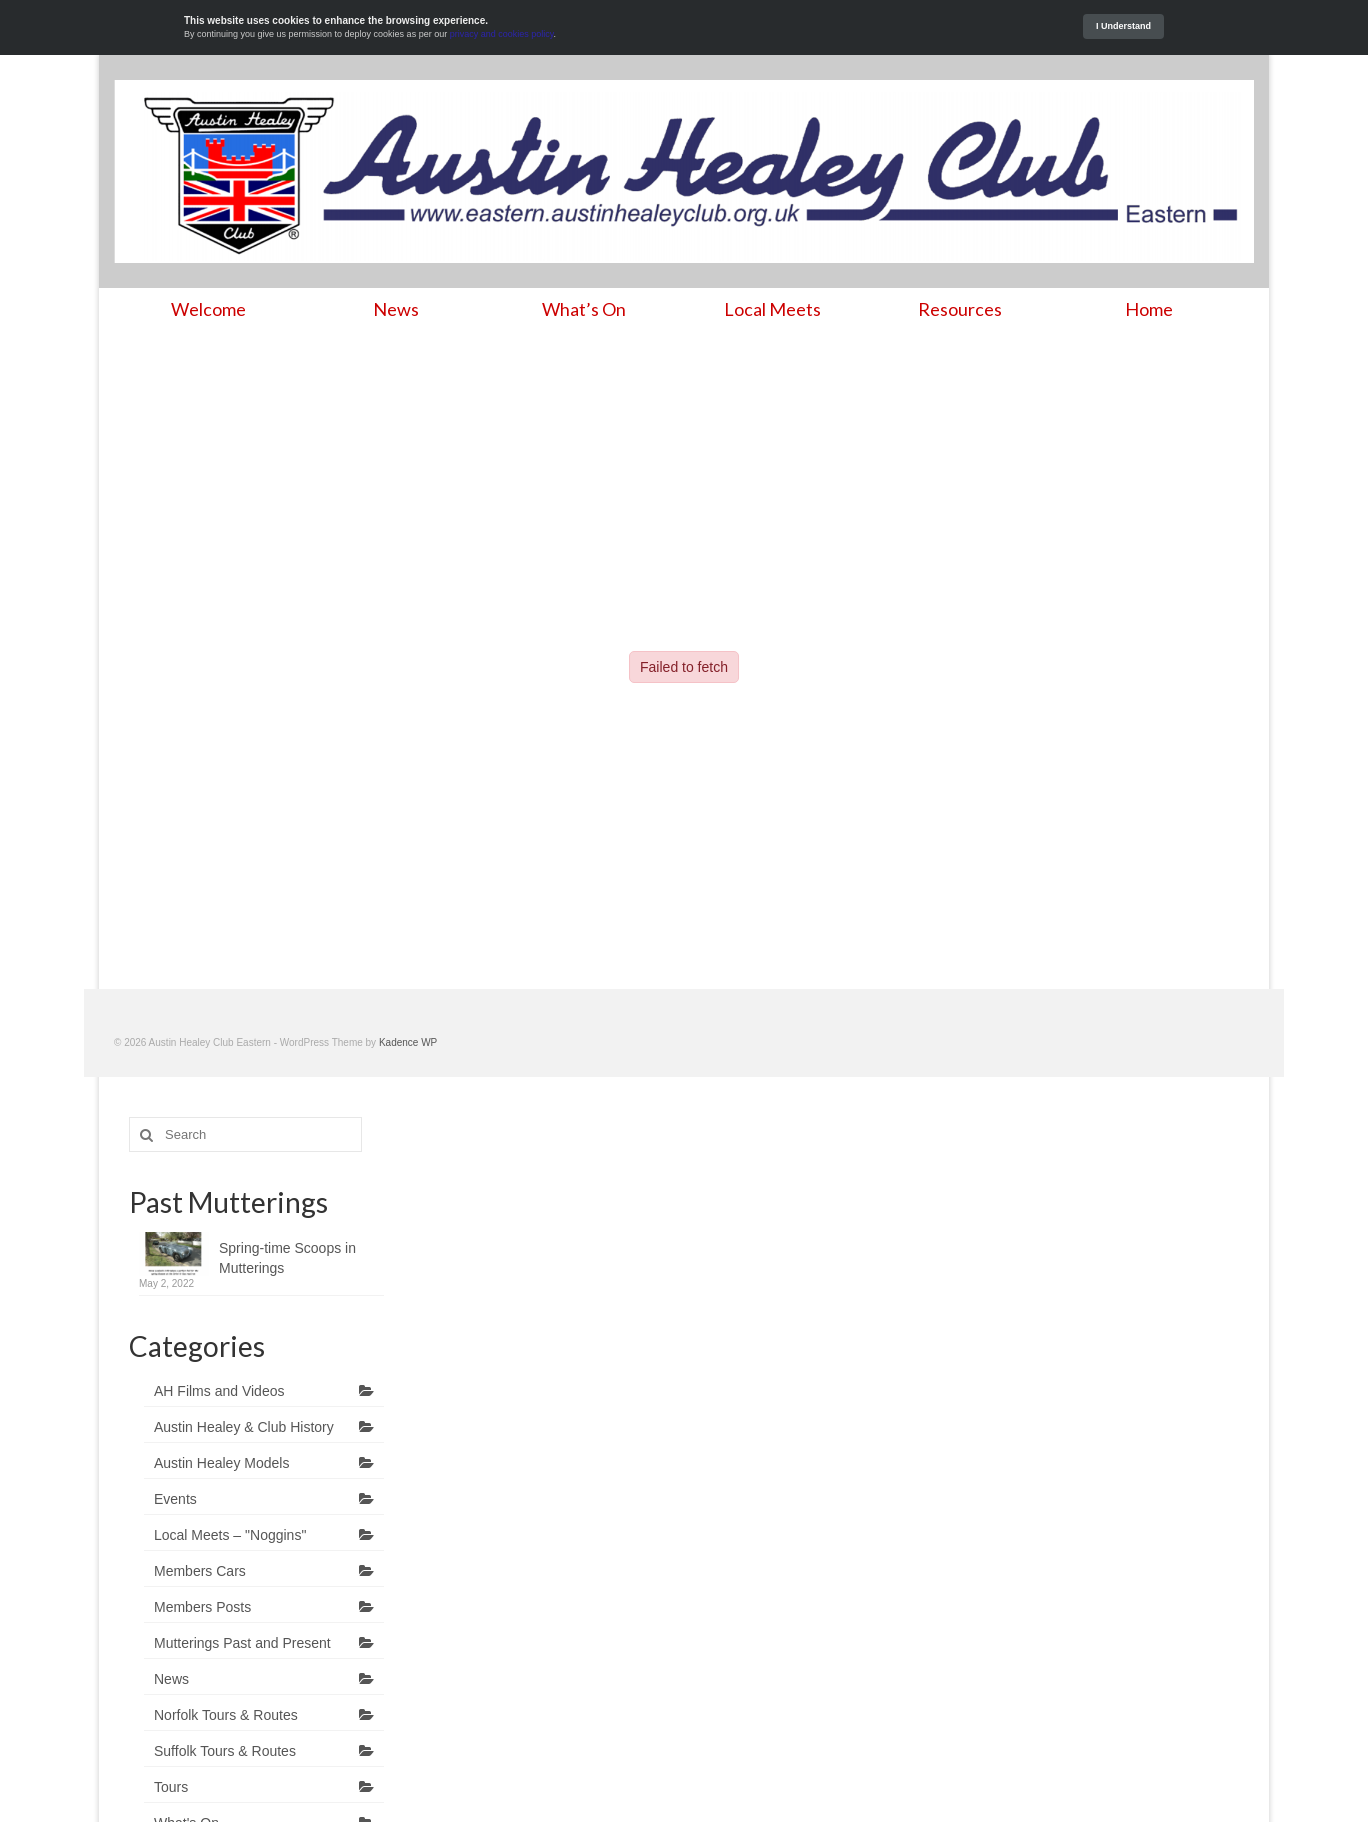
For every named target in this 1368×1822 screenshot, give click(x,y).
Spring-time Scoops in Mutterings (287, 1258)
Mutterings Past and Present (242, 1643)
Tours (171, 1787)
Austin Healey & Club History (244, 1427)
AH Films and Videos (219, 1391)
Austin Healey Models (221, 1463)
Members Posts (202, 1607)
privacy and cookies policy (502, 34)
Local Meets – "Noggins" (230, 1535)
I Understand (1123, 26)
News (171, 1679)
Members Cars (200, 1571)
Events (175, 1499)
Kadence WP (408, 1042)
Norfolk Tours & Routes (226, 1715)
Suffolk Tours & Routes (225, 1751)
